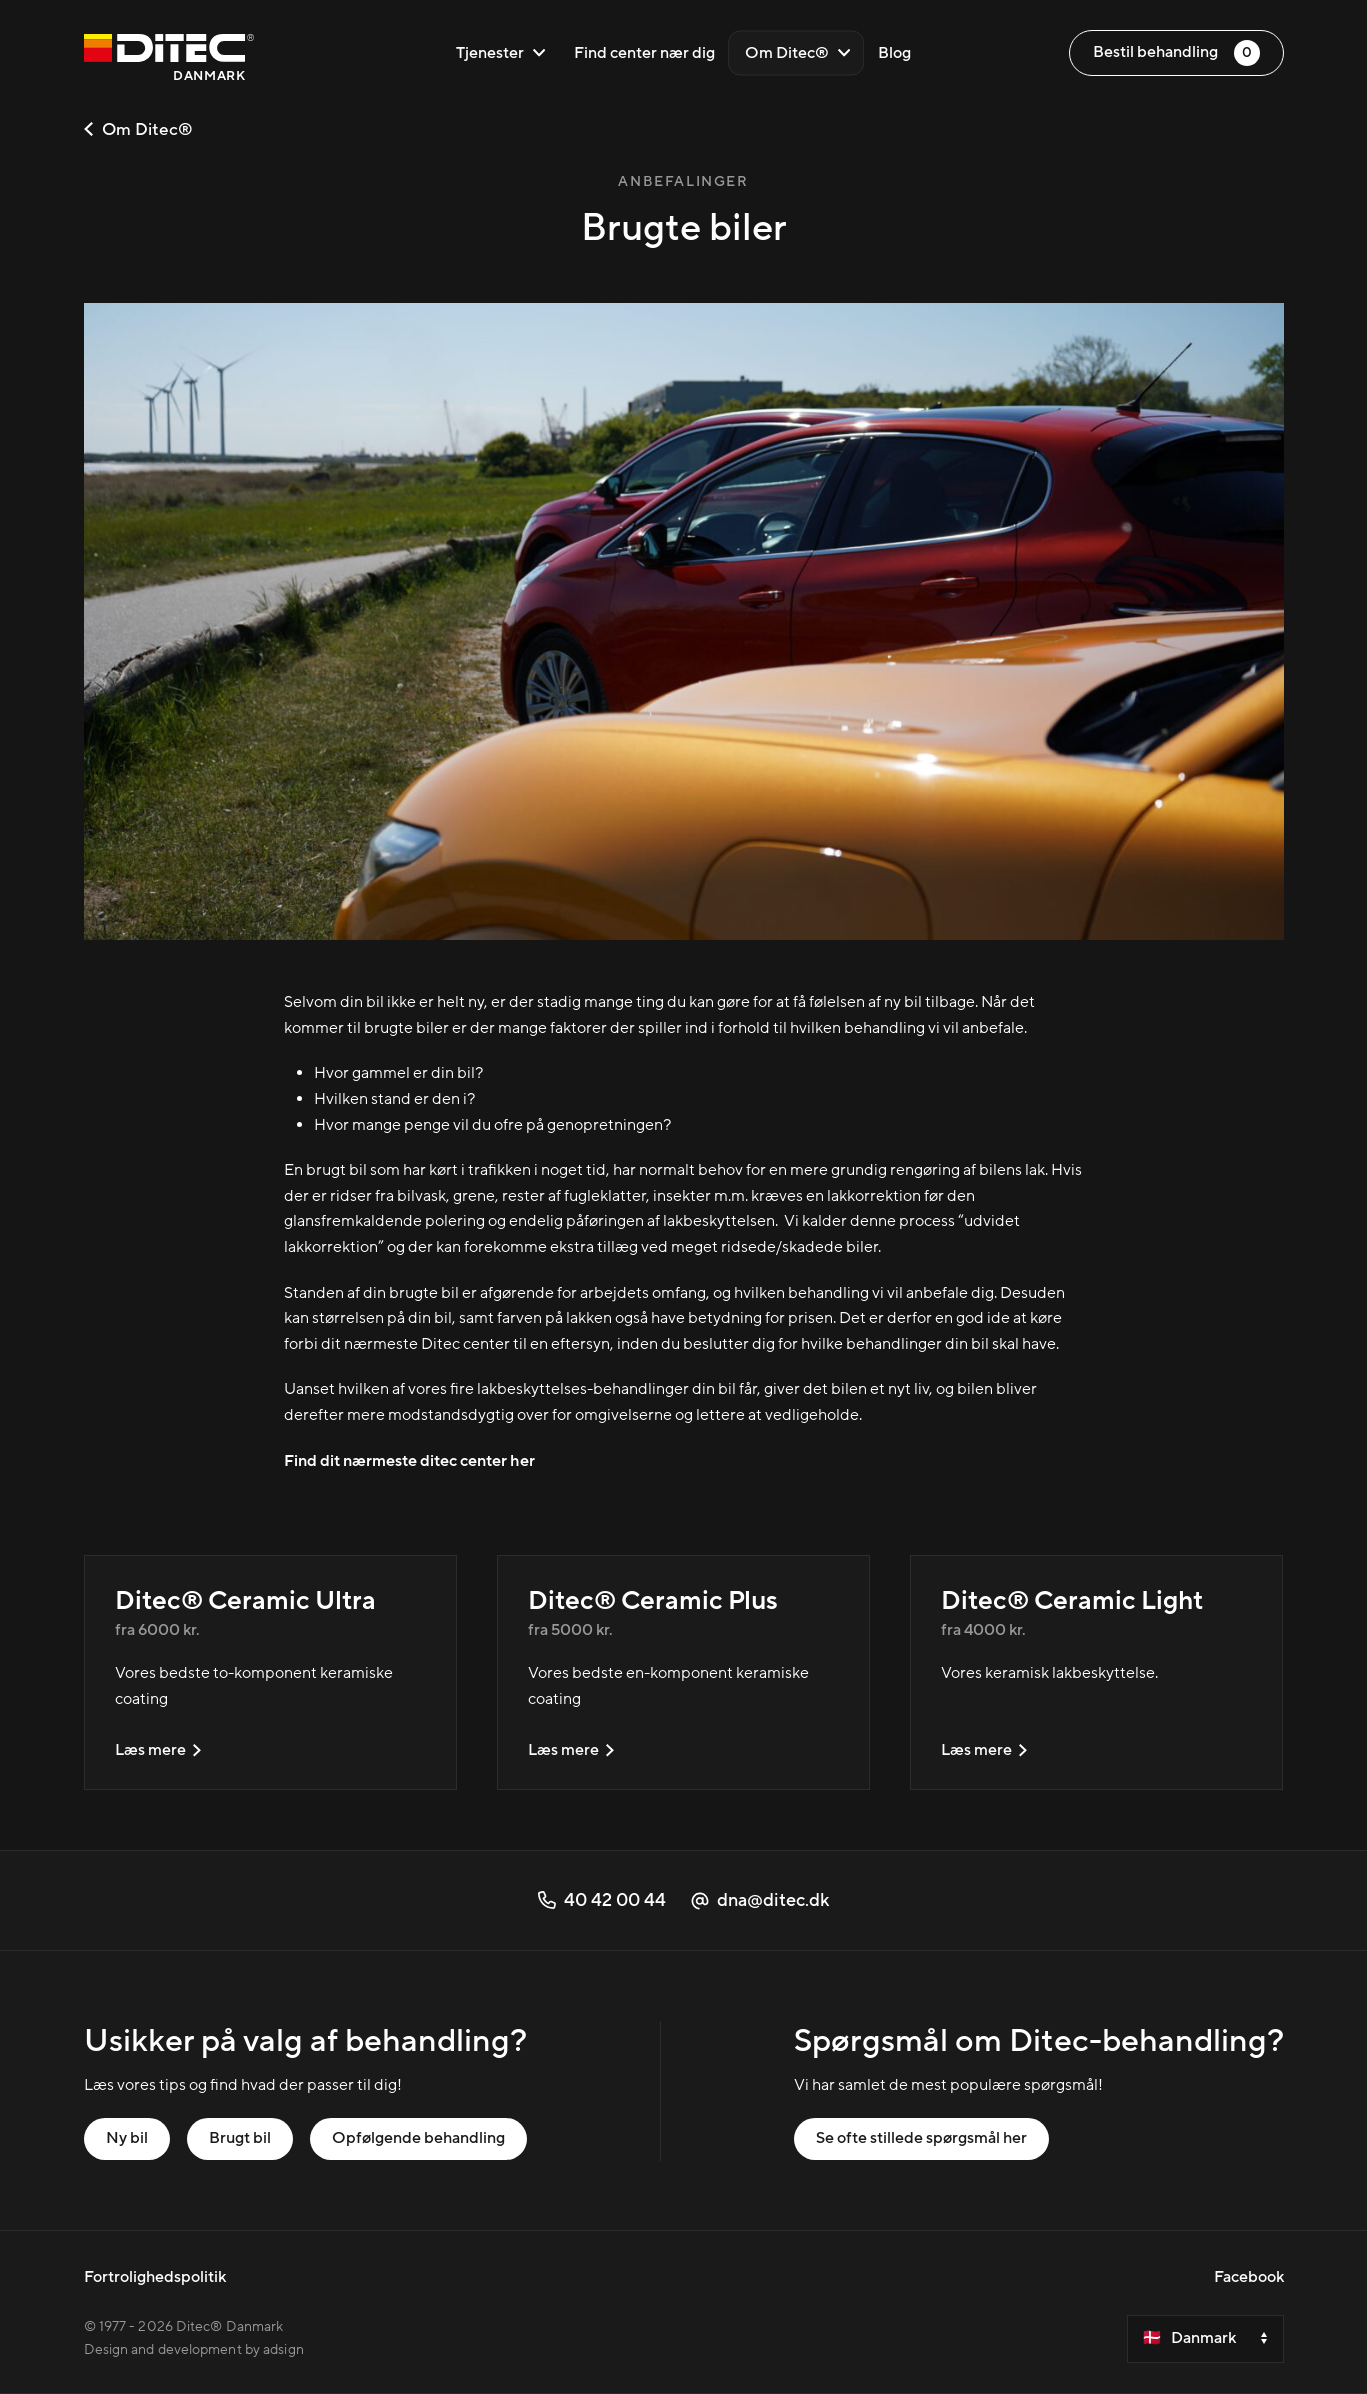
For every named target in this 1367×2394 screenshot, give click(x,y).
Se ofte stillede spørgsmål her (921, 2138)
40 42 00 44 (602, 1900)
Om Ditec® (798, 53)
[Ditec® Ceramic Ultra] (270, 1672)
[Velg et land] (1205, 2339)
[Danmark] (169, 60)
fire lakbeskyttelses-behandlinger (569, 1389)
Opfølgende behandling (418, 2138)
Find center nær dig (644, 53)
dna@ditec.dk (760, 1900)
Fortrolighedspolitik (155, 2277)
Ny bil (127, 2138)
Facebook (1249, 2277)
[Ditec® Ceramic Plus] (683, 1672)
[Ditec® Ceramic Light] (1096, 1672)
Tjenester (501, 53)
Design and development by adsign (194, 2350)
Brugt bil (240, 2138)
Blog (894, 53)
